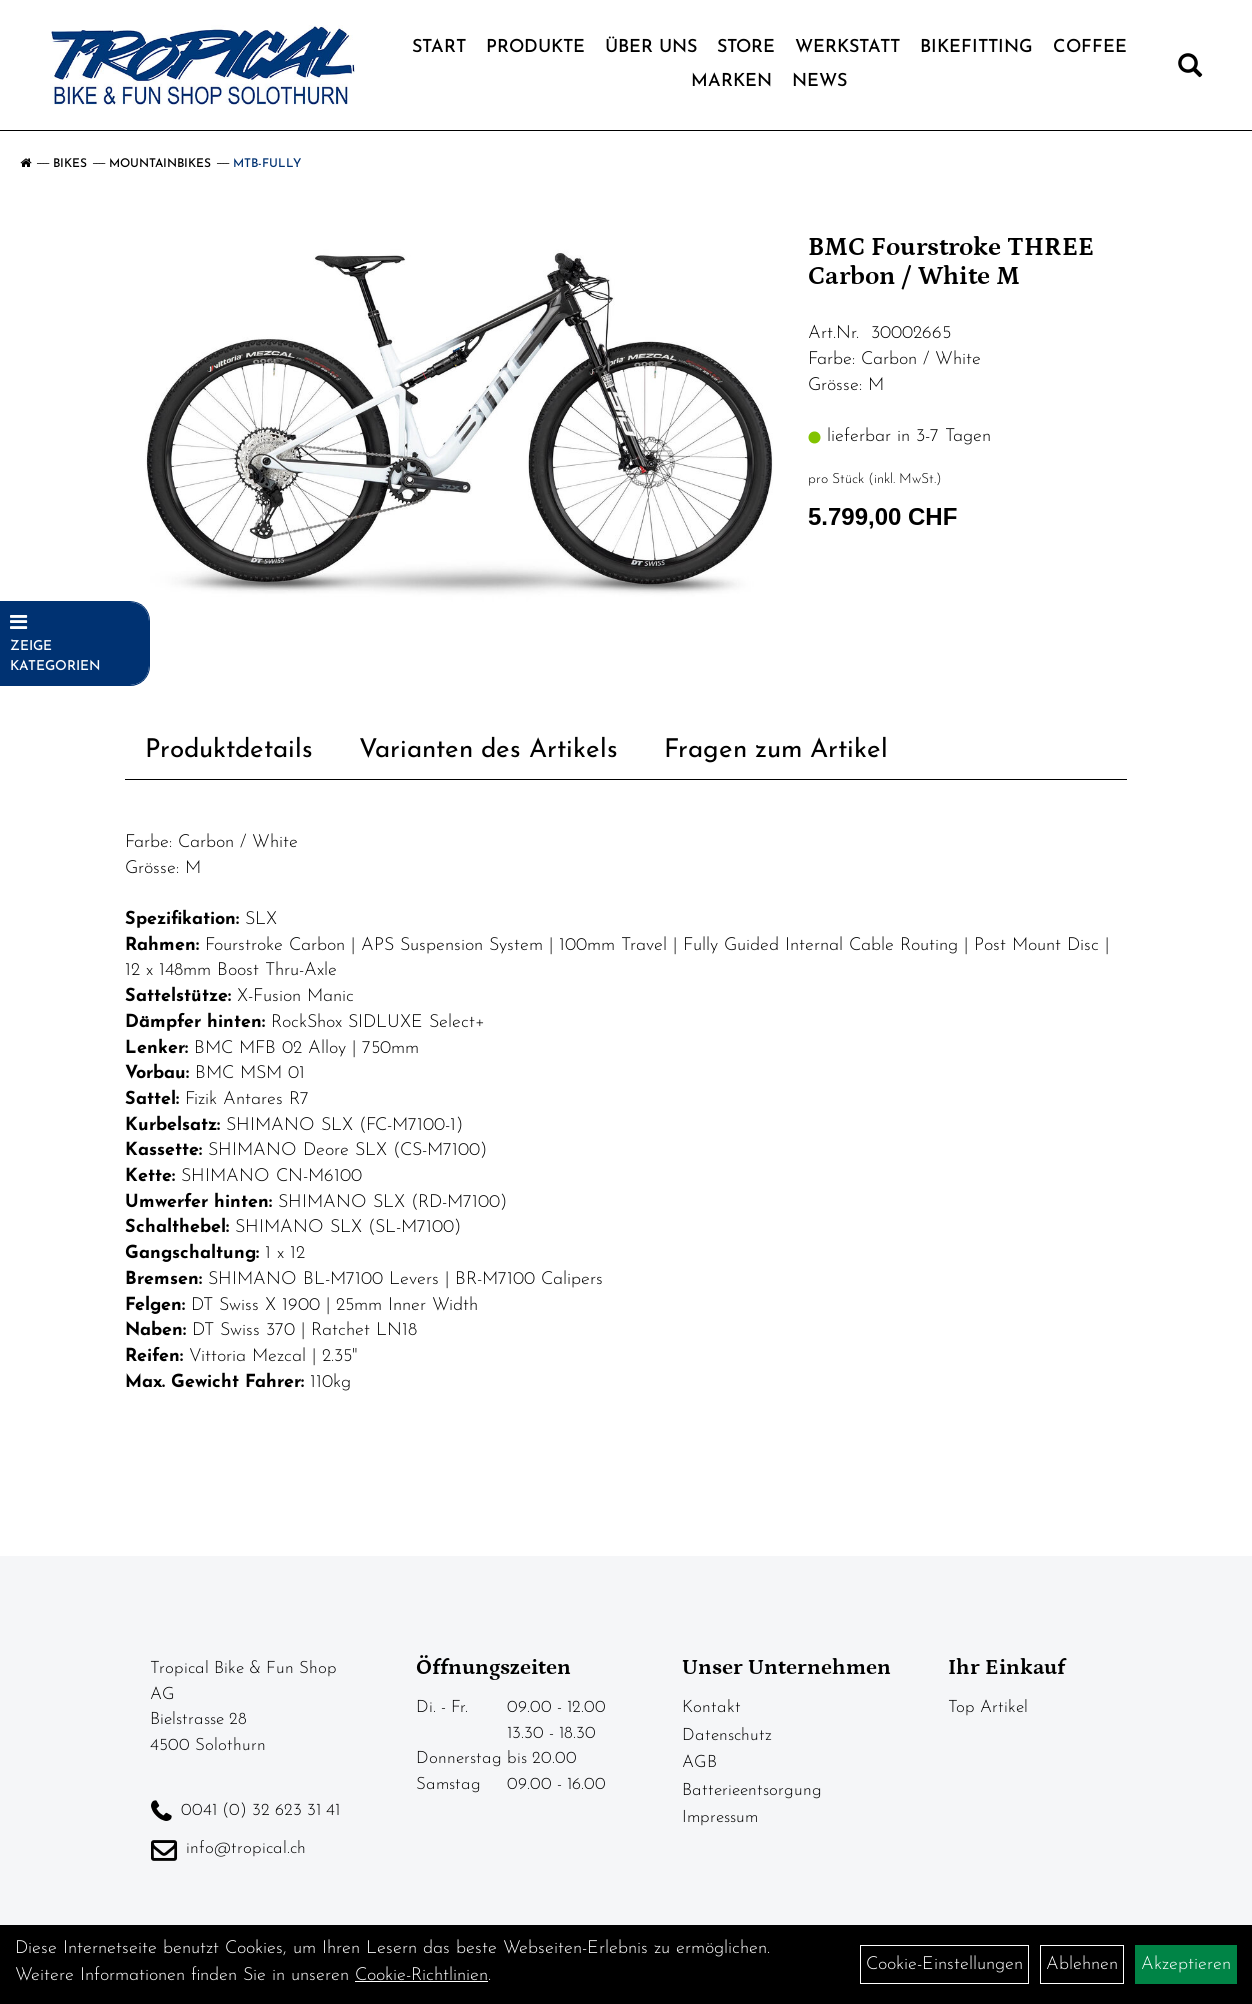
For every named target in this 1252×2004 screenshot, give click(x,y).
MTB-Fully (267, 164)
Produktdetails (229, 750)
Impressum (720, 1817)
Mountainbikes (160, 164)
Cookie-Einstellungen (944, 1964)
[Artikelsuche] (1190, 70)
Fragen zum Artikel (776, 750)
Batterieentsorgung (752, 1790)
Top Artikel (988, 1707)
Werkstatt (847, 47)
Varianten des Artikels (488, 750)
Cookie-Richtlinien (421, 1975)
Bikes (70, 164)
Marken (731, 81)
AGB (699, 1762)
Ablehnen (1082, 1964)
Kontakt (711, 1707)
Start (439, 47)
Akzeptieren (1186, 1964)
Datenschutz (727, 1735)
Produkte (535, 47)
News (819, 81)
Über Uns (651, 47)
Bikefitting (976, 47)
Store (746, 47)
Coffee (1090, 47)
